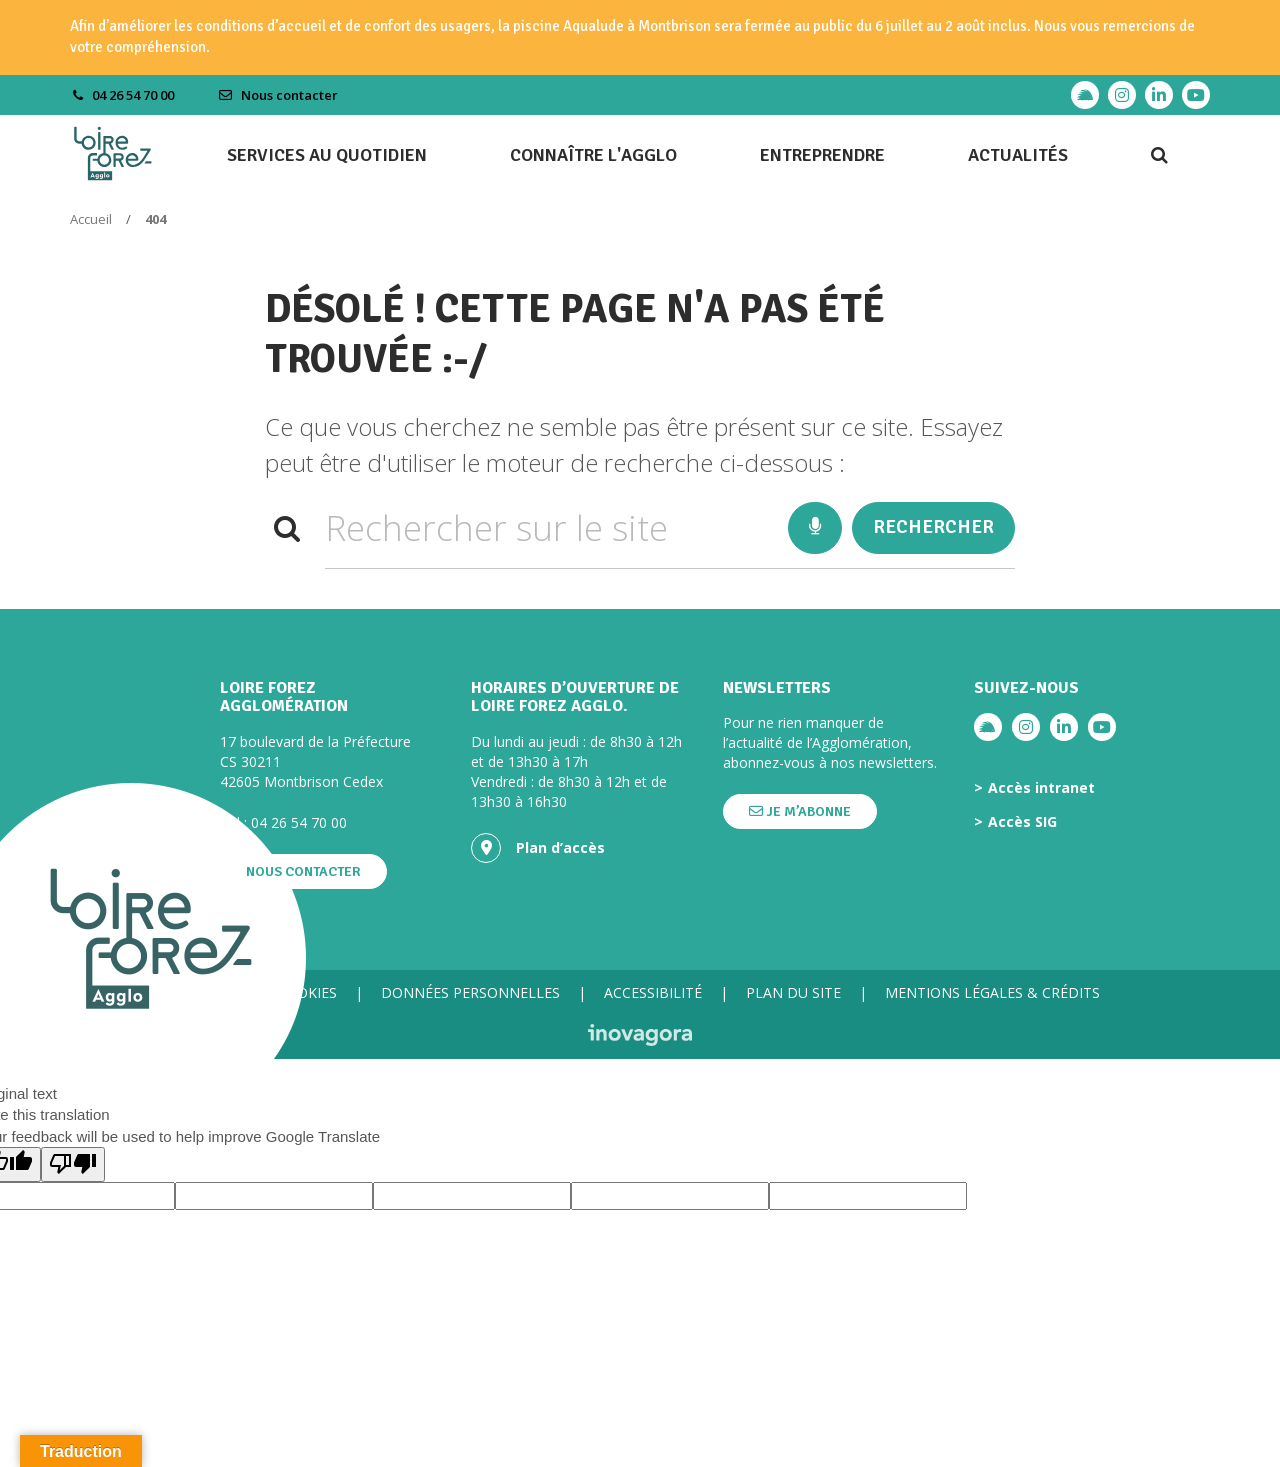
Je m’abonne (800, 811)
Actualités (1018, 155)
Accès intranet (1041, 788)
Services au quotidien (327, 155)
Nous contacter (278, 95)
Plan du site (793, 992)
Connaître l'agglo (593, 155)
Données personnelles (470, 992)
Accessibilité (653, 992)
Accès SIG (1022, 822)
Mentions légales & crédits (992, 992)
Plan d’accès (538, 848)
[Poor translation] (73, 1164)
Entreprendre (822, 155)
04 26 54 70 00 (299, 822)
